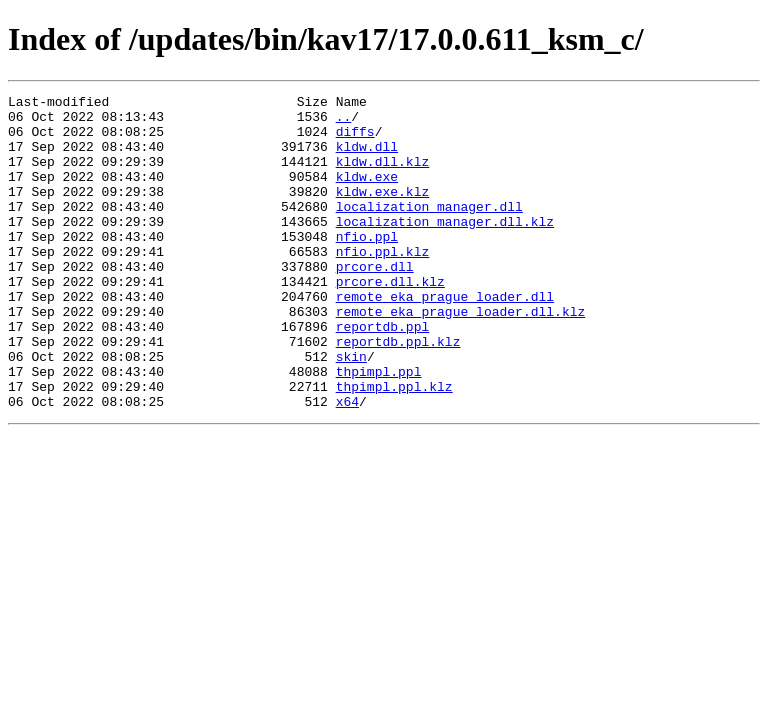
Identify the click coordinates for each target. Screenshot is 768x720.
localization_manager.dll (429, 230)
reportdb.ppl (383, 374)
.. (344, 122)
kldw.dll (367, 158)
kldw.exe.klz (383, 212)
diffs (355, 140)
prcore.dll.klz (390, 320)
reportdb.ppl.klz (398, 392)
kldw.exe (367, 194)
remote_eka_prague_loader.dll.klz (461, 356)
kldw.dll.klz (383, 176)
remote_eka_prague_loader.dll (445, 338)
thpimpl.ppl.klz (394, 446)
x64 (347, 464)
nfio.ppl (367, 266)
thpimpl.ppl (379, 428)
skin (351, 410)
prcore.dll (375, 302)
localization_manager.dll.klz (445, 248)
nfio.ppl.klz (383, 284)
